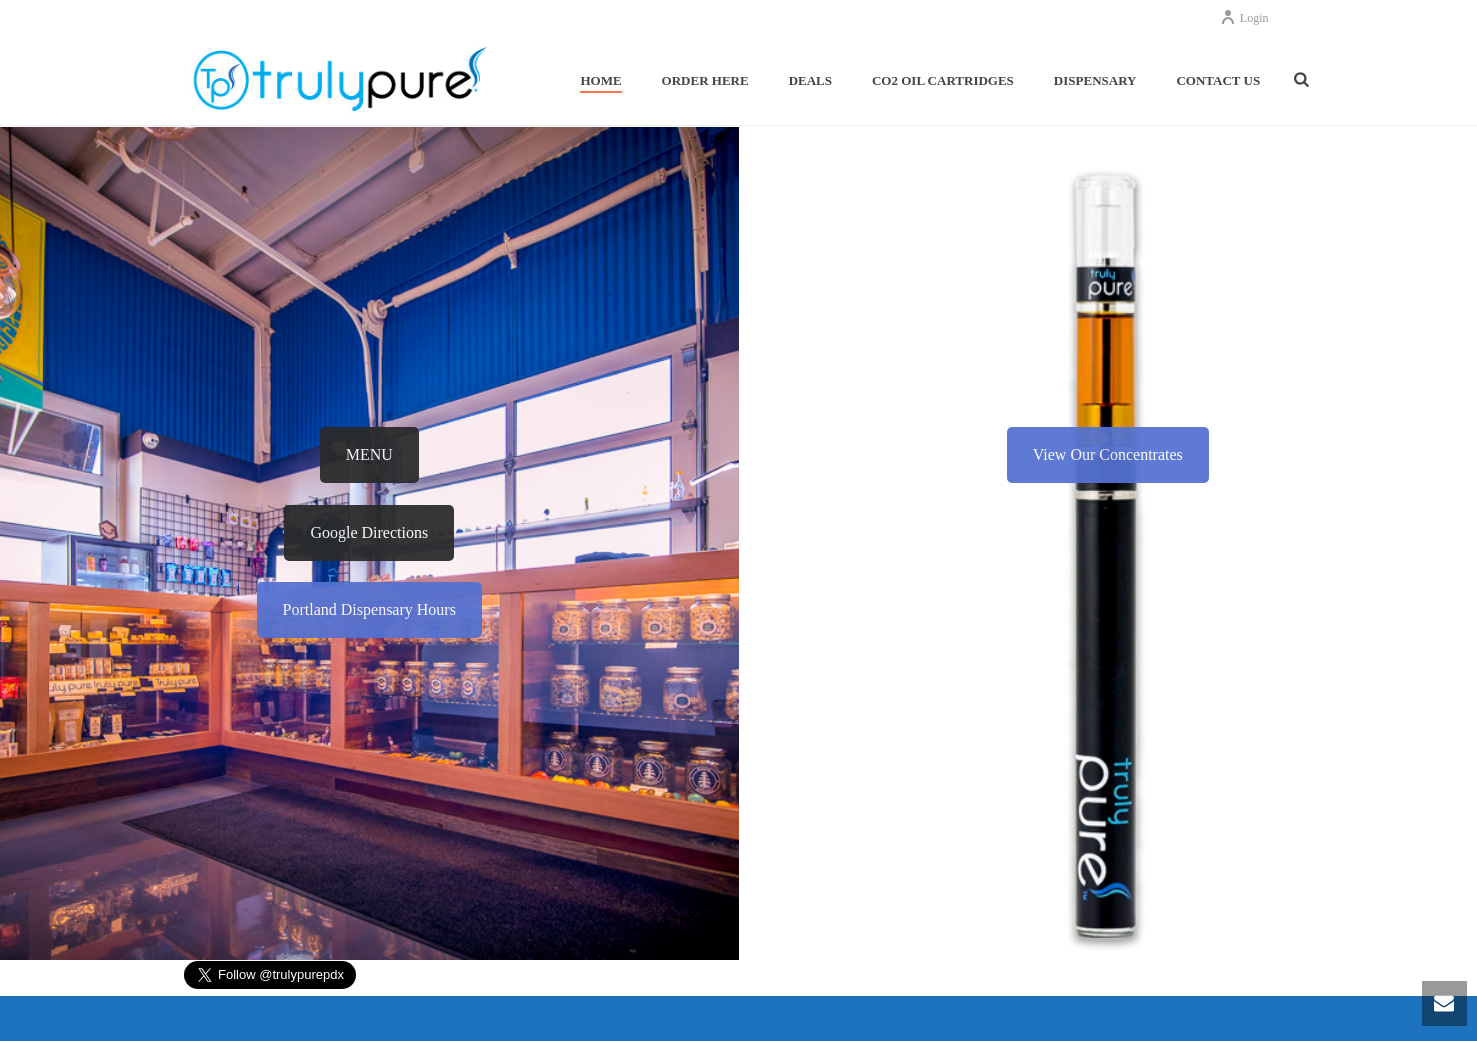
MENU (369, 454)
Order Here (705, 80)
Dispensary (1095, 80)
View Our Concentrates (1108, 454)
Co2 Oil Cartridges (943, 80)
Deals (810, 80)
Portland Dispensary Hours (369, 609)
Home (600, 80)
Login (1244, 18)
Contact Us (1218, 80)
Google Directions (369, 532)
